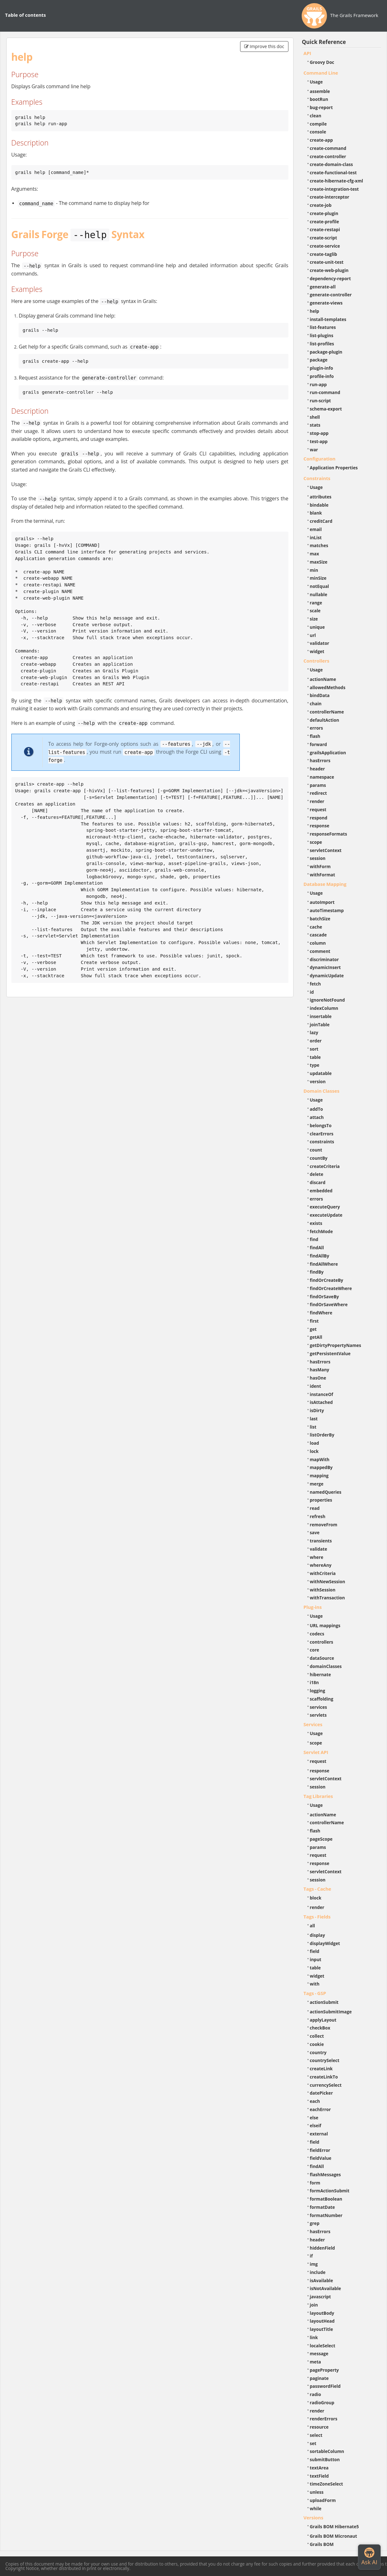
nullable (318, 594)
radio (315, 2394)
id (312, 992)
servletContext (326, 850)
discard (317, 1182)
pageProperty (324, 2370)
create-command (328, 148)
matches (319, 545)
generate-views (326, 303)
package (319, 360)
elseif (315, 2125)
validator (320, 643)
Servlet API (316, 1752)
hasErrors (320, 760)
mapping (319, 1476)
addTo (316, 1109)
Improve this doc (264, 46)
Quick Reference (324, 42)
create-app (321, 140)
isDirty (317, 1410)
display (317, 1935)
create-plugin (324, 213)
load (314, 1443)
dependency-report (330, 278)
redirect (318, 793)
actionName (323, 679)
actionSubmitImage (331, 2012)
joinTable (320, 1025)
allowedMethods (328, 687)
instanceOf (321, 1394)
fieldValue (320, 2158)
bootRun (319, 99)
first (314, 1321)
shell (315, 417)
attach (317, 1117)
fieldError (320, 2150)
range (316, 603)
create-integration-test (334, 189)
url (313, 635)
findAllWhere (324, 1264)
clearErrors (322, 1134)
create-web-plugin (329, 270)
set (313, 2443)
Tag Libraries (318, 1796)
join (314, 2305)
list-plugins (322, 335)
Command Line (321, 73)
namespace (322, 777)
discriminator (324, 959)
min (314, 570)
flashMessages (325, 2174)
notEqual (319, 586)
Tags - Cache (317, 1889)
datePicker (321, 2093)
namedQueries (326, 1492)
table (315, 1057)
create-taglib (323, 254)
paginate (319, 2378)
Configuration (320, 458)
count (316, 1150)
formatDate (322, 2207)
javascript (320, 2297)
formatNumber (326, 2215)
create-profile (324, 222)
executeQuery (325, 1207)
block (316, 1898)
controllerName (327, 712)
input (316, 1959)
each (315, 2101)
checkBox (320, 2028)
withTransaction (327, 1598)
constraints (322, 1142)
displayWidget (325, 1943)
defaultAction (324, 720)
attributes (321, 497)
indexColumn (324, 1008)
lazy (314, 1032)
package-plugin (326, 352)
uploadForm (323, 2500)
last (314, 1419)
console (318, 132)
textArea (319, 2468)
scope (316, 842)
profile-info (322, 376)
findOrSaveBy (324, 1297)
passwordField (325, 2386)
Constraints (317, 478)
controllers (321, 1642)
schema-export (326, 409)
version (318, 1081)
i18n (314, 1682)
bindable (319, 505)
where (317, 1557)
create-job (321, 205)
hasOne (318, 1378)
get (313, 1329)
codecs (317, 1634)
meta (315, 2362)
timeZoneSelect (326, 2484)
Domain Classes (322, 1091)
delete (317, 1174)
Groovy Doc (322, 62)
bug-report (321, 107)
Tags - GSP (315, 1993)
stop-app (319, 433)
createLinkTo (324, 2077)
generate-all (323, 287)
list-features (323, 327)
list (313, 1427)
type (314, 1065)
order (316, 1041)
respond (319, 818)
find (314, 1239)
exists (316, 1223)
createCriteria (325, 1166)
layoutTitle (321, 2329)
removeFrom (323, 1525)
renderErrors (323, 2419)
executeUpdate (326, 1215)
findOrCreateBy (326, 1280)
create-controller (328, 156)
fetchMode (321, 1231)
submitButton (325, 2459)
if (311, 2256)
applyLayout (323, 2020)
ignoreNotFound (327, 1000)
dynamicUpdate (327, 976)
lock (314, 1451)
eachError (320, 2109)
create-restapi (325, 229)
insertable (321, 1016)
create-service (325, 246)
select (316, 2435)
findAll (317, 1248)
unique (317, 627)
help (314, 311)
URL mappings (325, 1625)
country (318, 2052)
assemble (320, 91)
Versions (314, 2517)
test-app (319, 441)
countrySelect (325, 2060)
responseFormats (328, 834)
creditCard (321, 521)
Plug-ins (313, 1607)
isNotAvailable (325, 2288)
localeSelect (323, 2346)
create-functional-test (333, 173)
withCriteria (323, 1573)
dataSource (322, 1658)
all (312, 1926)
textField (319, 2476)
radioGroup (322, 2403)
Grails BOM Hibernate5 (334, 2526)
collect (317, 2036)
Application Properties (334, 468)
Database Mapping (325, 884)
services (318, 1707)
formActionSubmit (329, 2191)
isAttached (321, 1402)
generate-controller (331, 295)
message (319, 2354)
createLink (321, 2069)
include (318, 2272)
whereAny (321, 1565)
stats (315, 425)
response (320, 826)
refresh (317, 1516)
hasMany (320, 1370)
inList (316, 537)
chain (316, 704)
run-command (325, 392)
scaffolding (321, 1699)
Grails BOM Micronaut (333, 2536)
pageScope (321, 1839)
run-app (318, 384)
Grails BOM (322, 2544)
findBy (317, 1272)
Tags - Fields (317, 1916)
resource (319, 2427)
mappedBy (321, 1467)
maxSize (319, 562)
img (314, 2264)
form (315, 2183)
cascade (318, 935)
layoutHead (322, 2321)
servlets (318, 1715)
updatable (321, 1073)
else (314, 2118)
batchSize (320, 919)
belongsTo (321, 1125)
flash (315, 736)
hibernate (320, 1674)
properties (321, 1500)
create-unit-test (327, 262)
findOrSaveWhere (329, 1304)
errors (316, 728)
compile (318, 124)
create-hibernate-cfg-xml (336, 181)
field (314, 1951)
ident (315, 1386)
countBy (319, 1158)
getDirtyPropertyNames (335, 1345)
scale (315, 611)
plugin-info (321, 368)
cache (316, 927)
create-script (323, 238)
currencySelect (326, 2085)
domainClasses (326, 1666)
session (318, 858)
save (315, 1532)
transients (321, 1541)
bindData (320, 695)
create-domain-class (331, 164)
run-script (320, 401)
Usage (316, 82)
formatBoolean (326, 2199)
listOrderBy (322, 1435)
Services (313, 1724)
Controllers (317, 661)
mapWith (320, 1459)
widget (317, 651)
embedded (321, 1191)
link (314, 2337)
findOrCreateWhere (331, 1288)
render (317, 801)
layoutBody (322, 2313)
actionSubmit (324, 2002)
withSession (323, 1590)
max (314, 554)
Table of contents (25, 15)
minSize (318, 578)
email (316, 529)
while (316, 2508)
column (318, 943)
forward (318, 744)
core (314, 1650)
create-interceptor (329, 197)
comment (320, 951)
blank (316, 513)
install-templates (328, 319)
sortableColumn (327, 2451)
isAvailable (321, 2280)
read (315, 1508)
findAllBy (319, 1256)
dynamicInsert (325, 967)
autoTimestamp (327, 910)
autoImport (322, 902)
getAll (316, 1337)
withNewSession (327, 1581)
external (319, 2134)
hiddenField (322, 2248)
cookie (317, 2044)
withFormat (322, 875)
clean (315, 116)
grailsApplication (328, 753)
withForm (320, 866)
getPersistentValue (330, 1353)
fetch (315, 984)
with (315, 1984)
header (317, 769)
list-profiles (322, 344)
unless (317, 2492)
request (318, 809)
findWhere (321, 1313)
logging (317, 1691)
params (318, 785)
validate (318, 1549)
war (314, 450)
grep (315, 2223)
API (307, 53)
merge (317, 1484)
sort (314, 1049)
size (314, 619)
